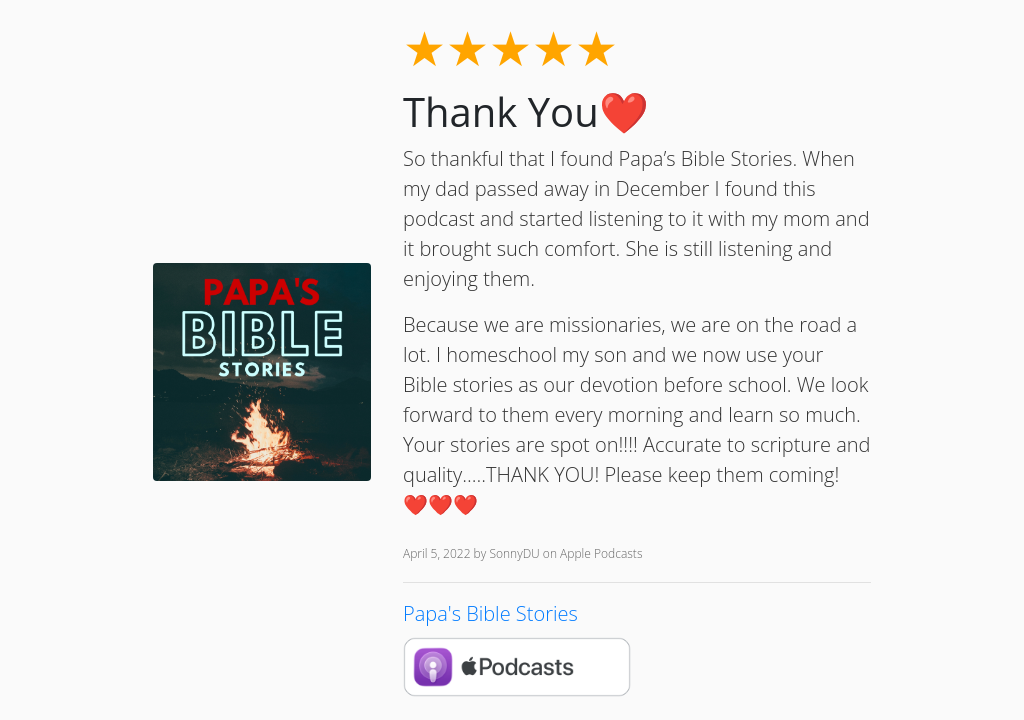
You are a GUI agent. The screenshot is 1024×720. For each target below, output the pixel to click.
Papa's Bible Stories (490, 613)
